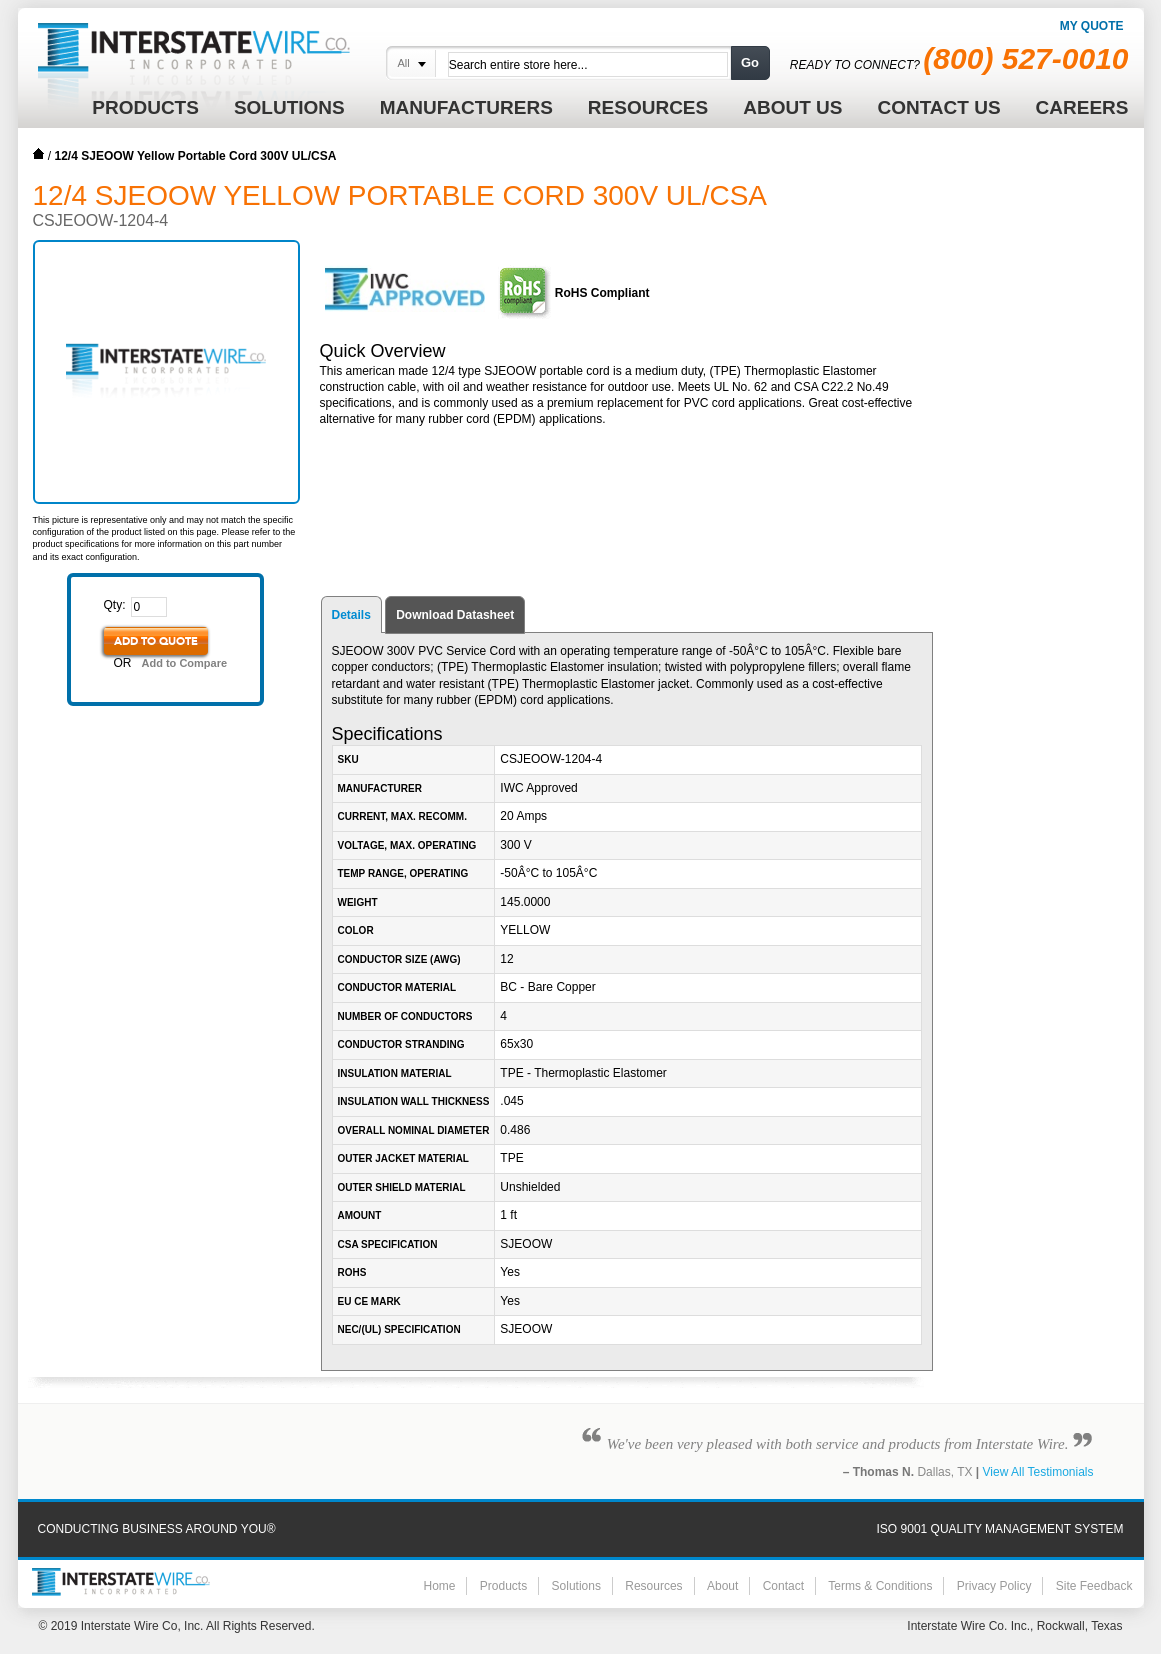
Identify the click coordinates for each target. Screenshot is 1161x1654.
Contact (783, 1586)
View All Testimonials (1038, 1472)
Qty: (115, 605)
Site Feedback (1094, 1586)
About (722, 1586)
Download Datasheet (455, 615)
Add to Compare (185, 663)
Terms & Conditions (880, 1586)
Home (39, 154)
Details (351, 615)
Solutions (576, 1586)
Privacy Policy (994, 1586)
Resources (653, 1586)
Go (750, 62)
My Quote (1092, 26)
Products (503, 1586)
